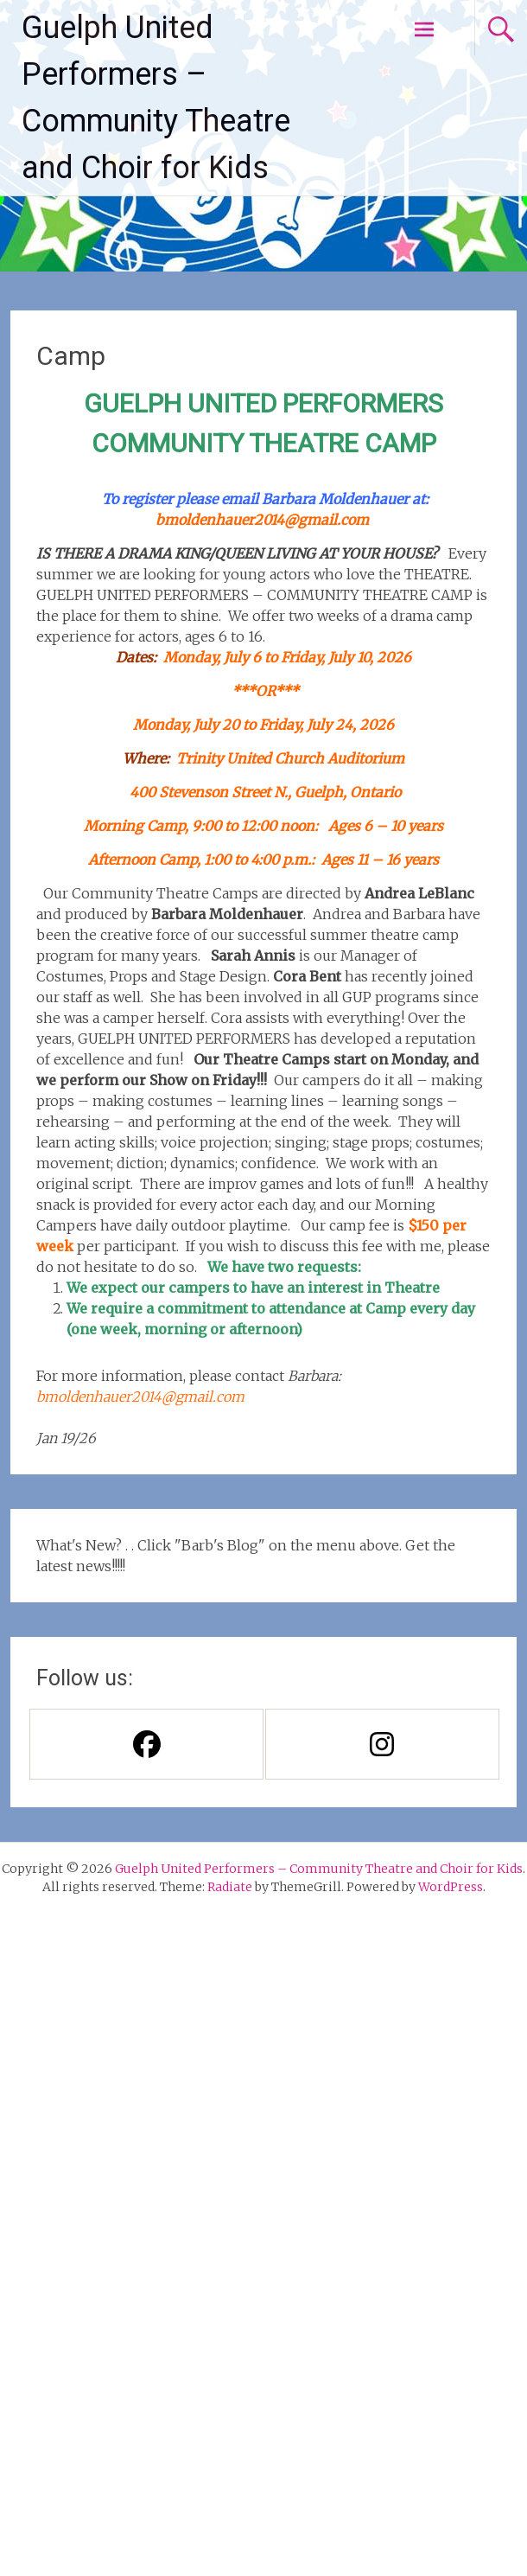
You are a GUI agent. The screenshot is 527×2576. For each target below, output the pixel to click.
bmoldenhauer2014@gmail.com (262, 519)
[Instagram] (381, 1744)
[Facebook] (145, 1744)
